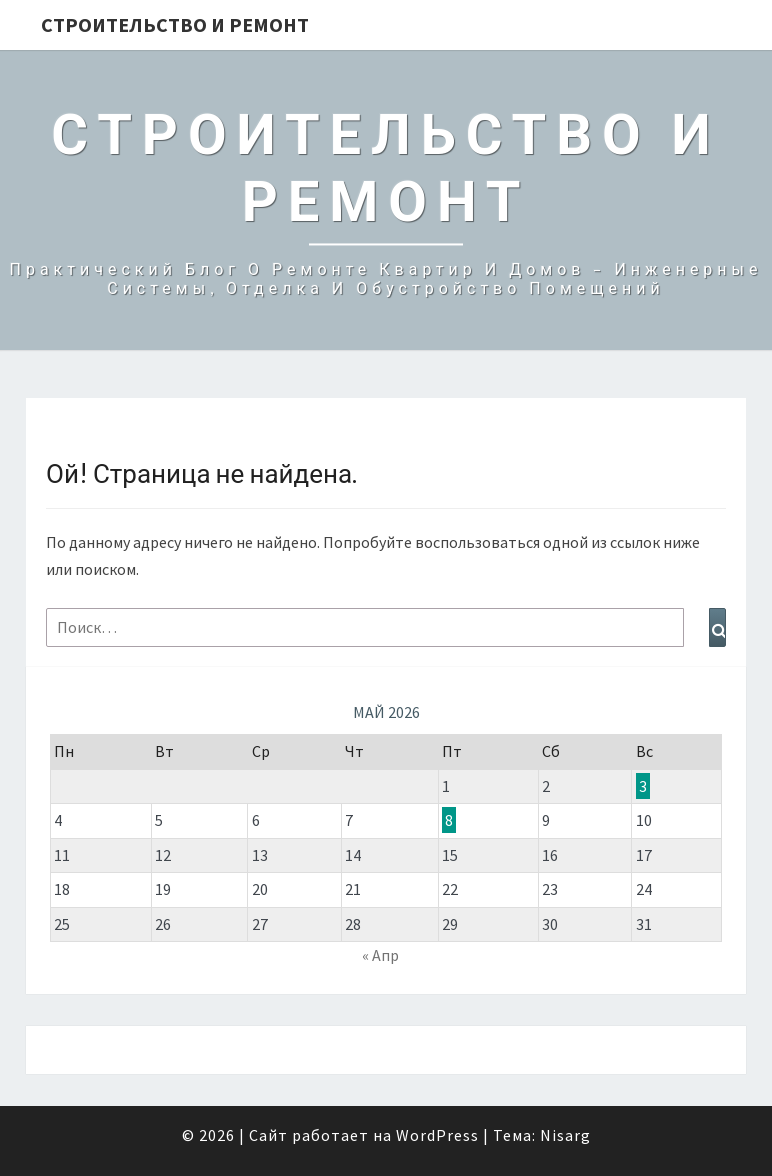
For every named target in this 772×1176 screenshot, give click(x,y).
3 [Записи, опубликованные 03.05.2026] (643, 786)
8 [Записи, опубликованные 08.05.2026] (449, 820)
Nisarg (565, 1135)
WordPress (437, 1135)
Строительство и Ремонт (175, 24)
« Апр (380, 955)
